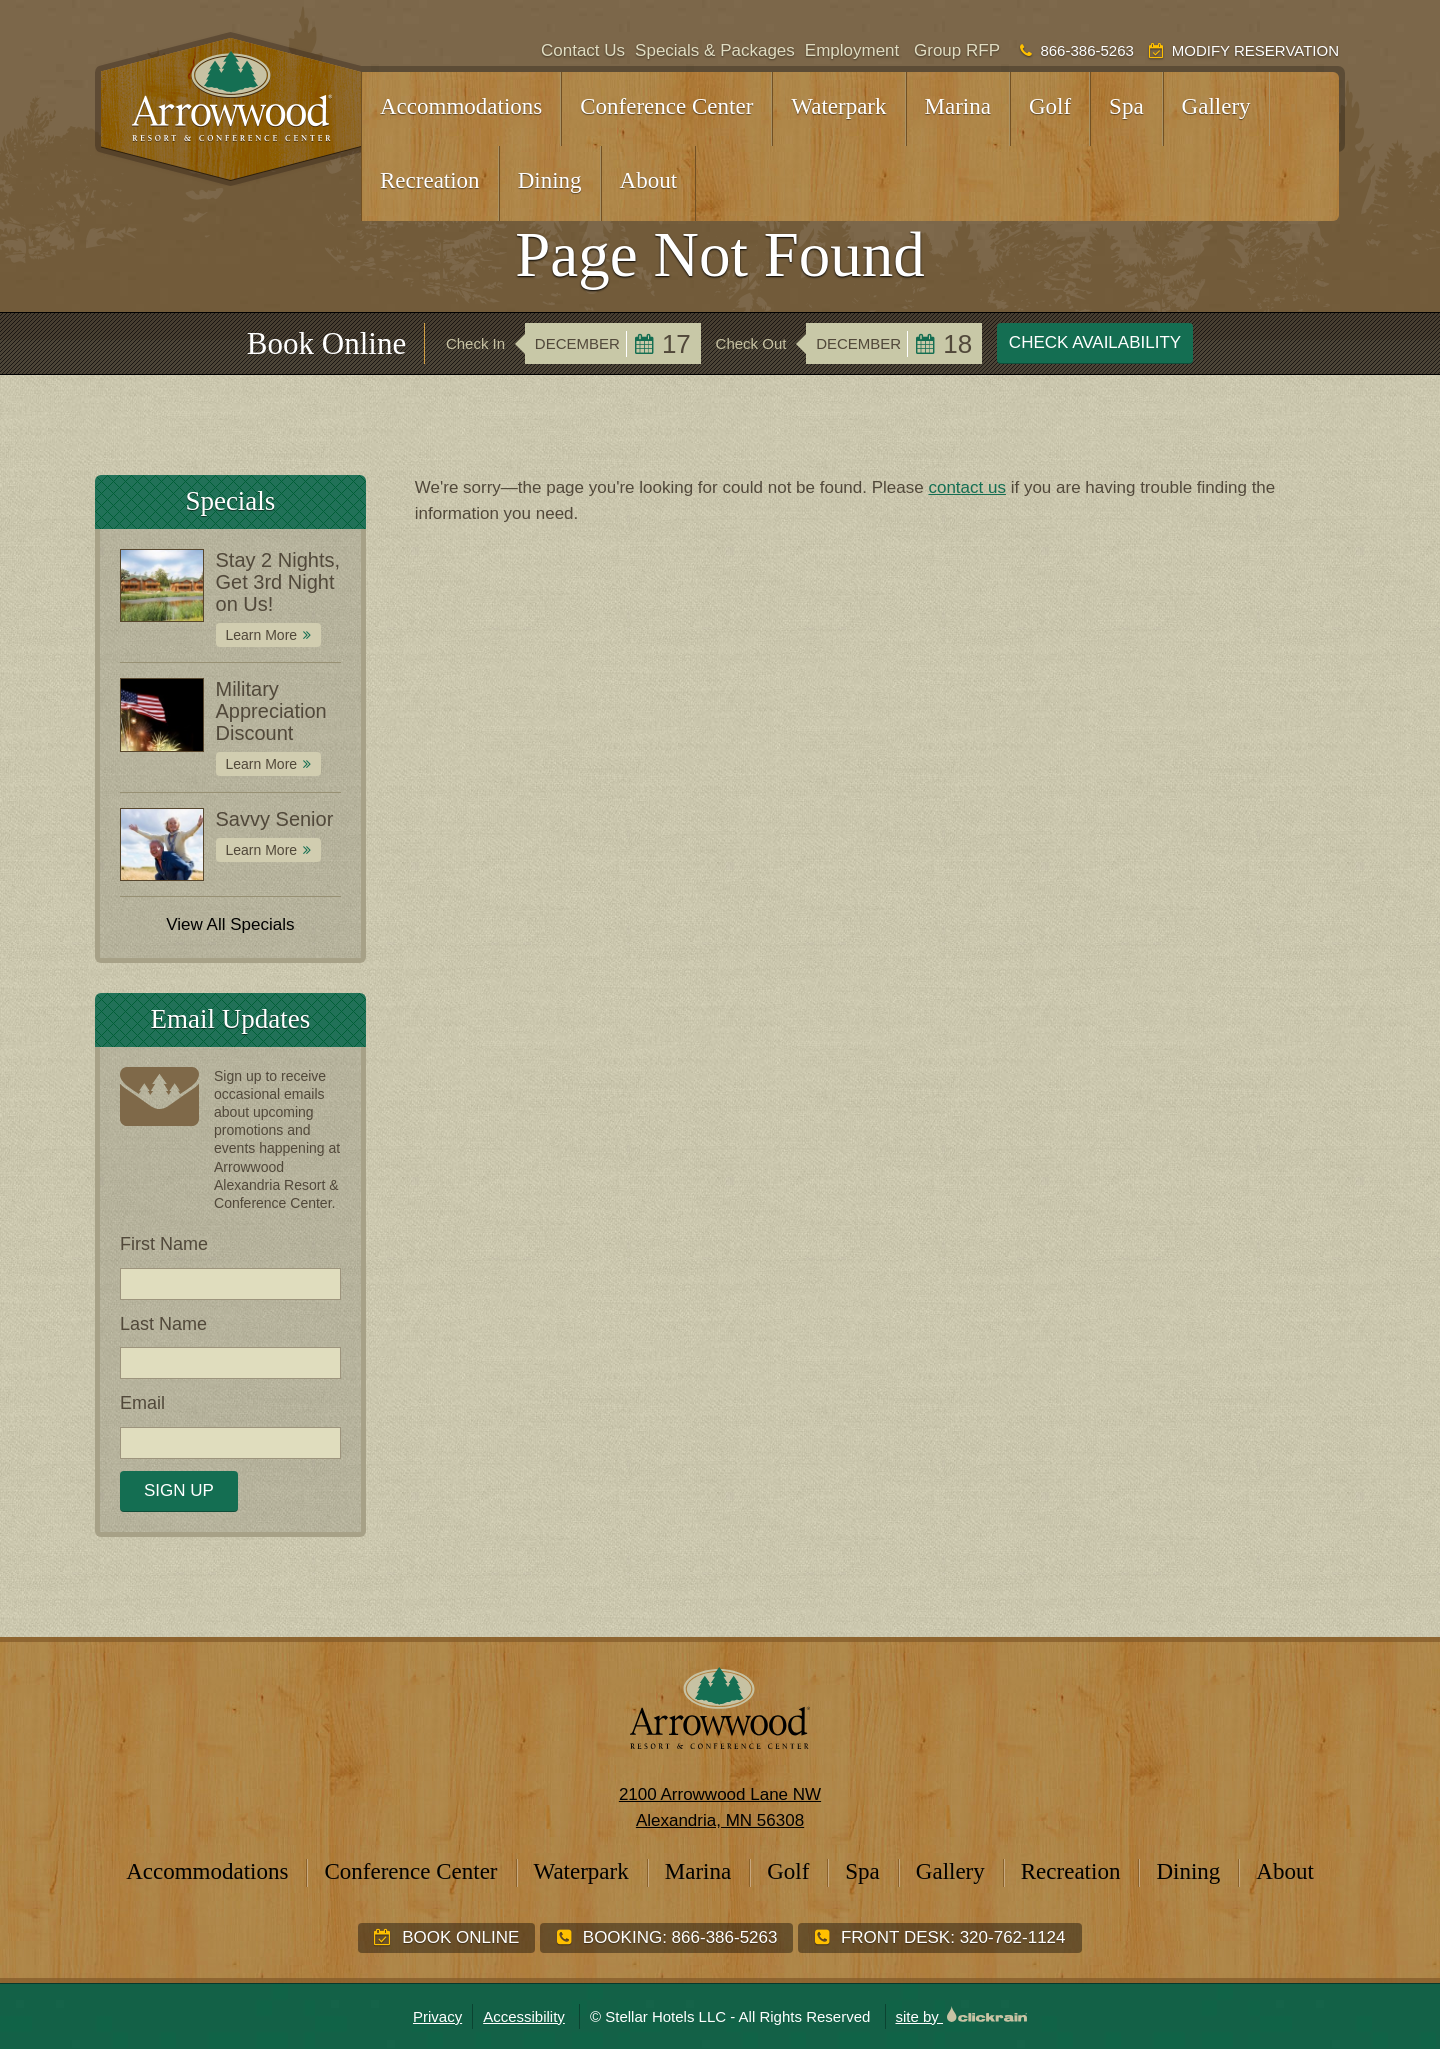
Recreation (430, 180)
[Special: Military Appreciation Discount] (161, 715)
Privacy (437, 2016)
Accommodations (461, 106)
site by (962, 2016)
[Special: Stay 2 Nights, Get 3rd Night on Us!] (161, 586)
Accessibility (524, 2016)
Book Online (446, 1937)
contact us (967, 487)
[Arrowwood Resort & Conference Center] (228, 109)
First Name (164, 1244)
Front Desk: (939, 1937)
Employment (852, 50)
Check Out (751, 343)
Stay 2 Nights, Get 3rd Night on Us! (278, 582)
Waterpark (838, 106)
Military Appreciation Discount (271, 711)
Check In (475, 343)
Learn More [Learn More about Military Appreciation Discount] (262, 764)
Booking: (666, 1937)
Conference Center (666, 106)
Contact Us (583, 50)
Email (142, 1403)
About (649, 180)
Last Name (163, 1324)
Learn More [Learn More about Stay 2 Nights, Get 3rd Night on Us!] (262, 635)
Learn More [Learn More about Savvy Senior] (262, 850)
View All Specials (230, 924)
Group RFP (957, 50)
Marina (958, 106)
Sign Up (179, 1490)
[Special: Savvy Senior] (161, 845)
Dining (550, 180)
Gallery (1216, 106)
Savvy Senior (275, 819)
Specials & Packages (715, 50)
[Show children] (530, 97)
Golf (1050, 106)
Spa (1126, 106)
